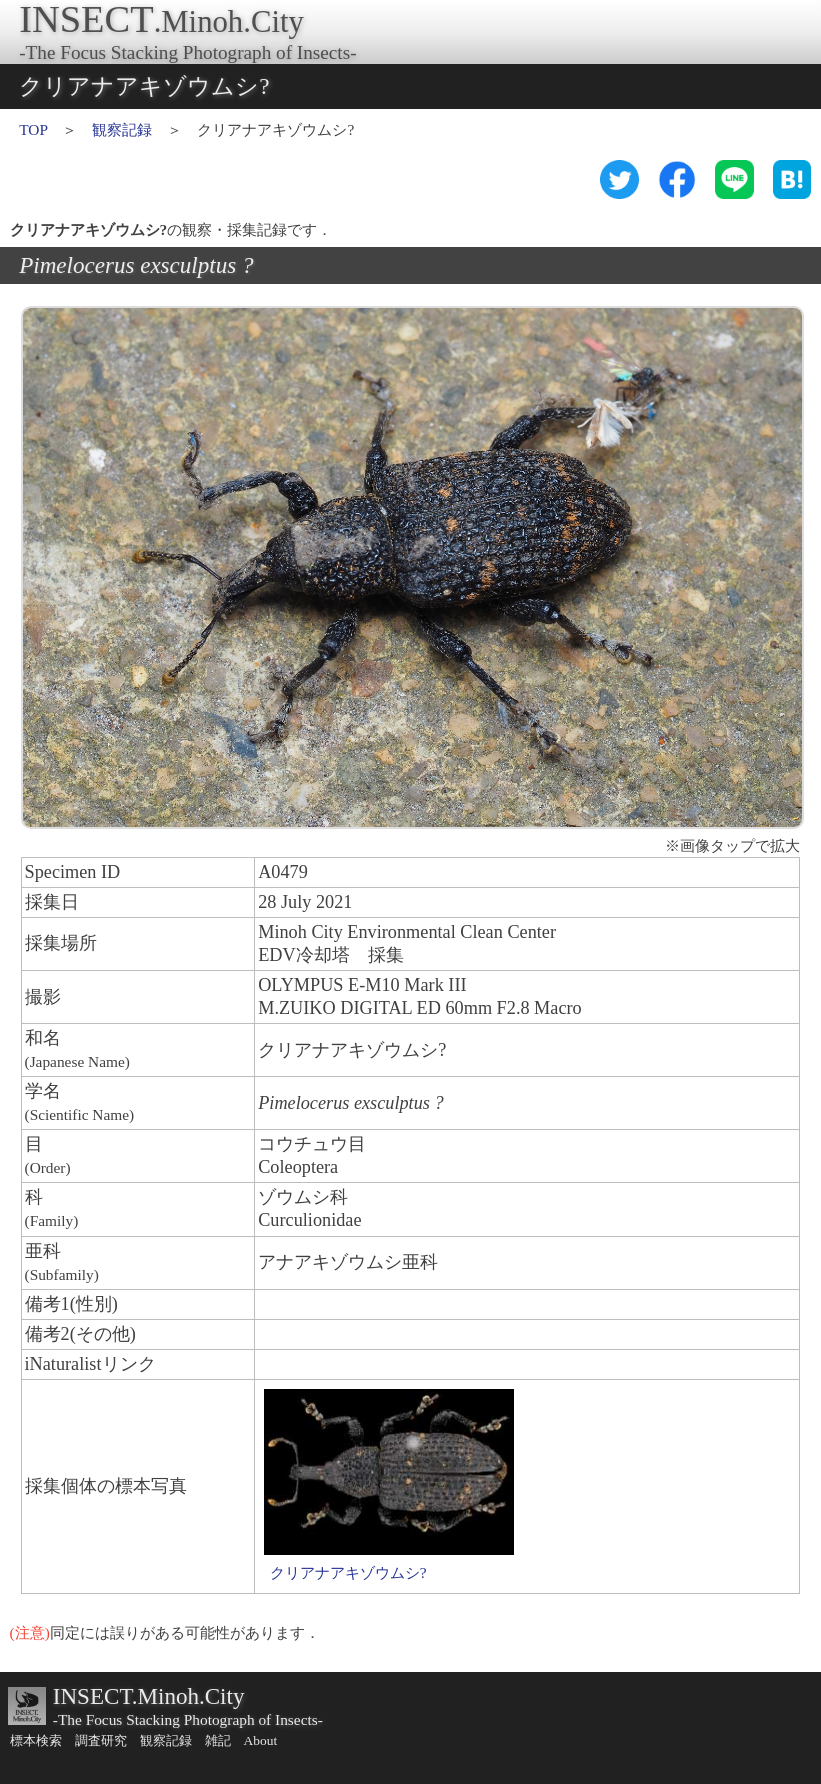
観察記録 (122, 129)
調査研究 (101, 1740)
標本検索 (36, 1740)
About (261, 1740)
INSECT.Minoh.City (149, 1696)
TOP (33, 129)
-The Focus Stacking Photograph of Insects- (188, 1719)
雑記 (218, 1740)
